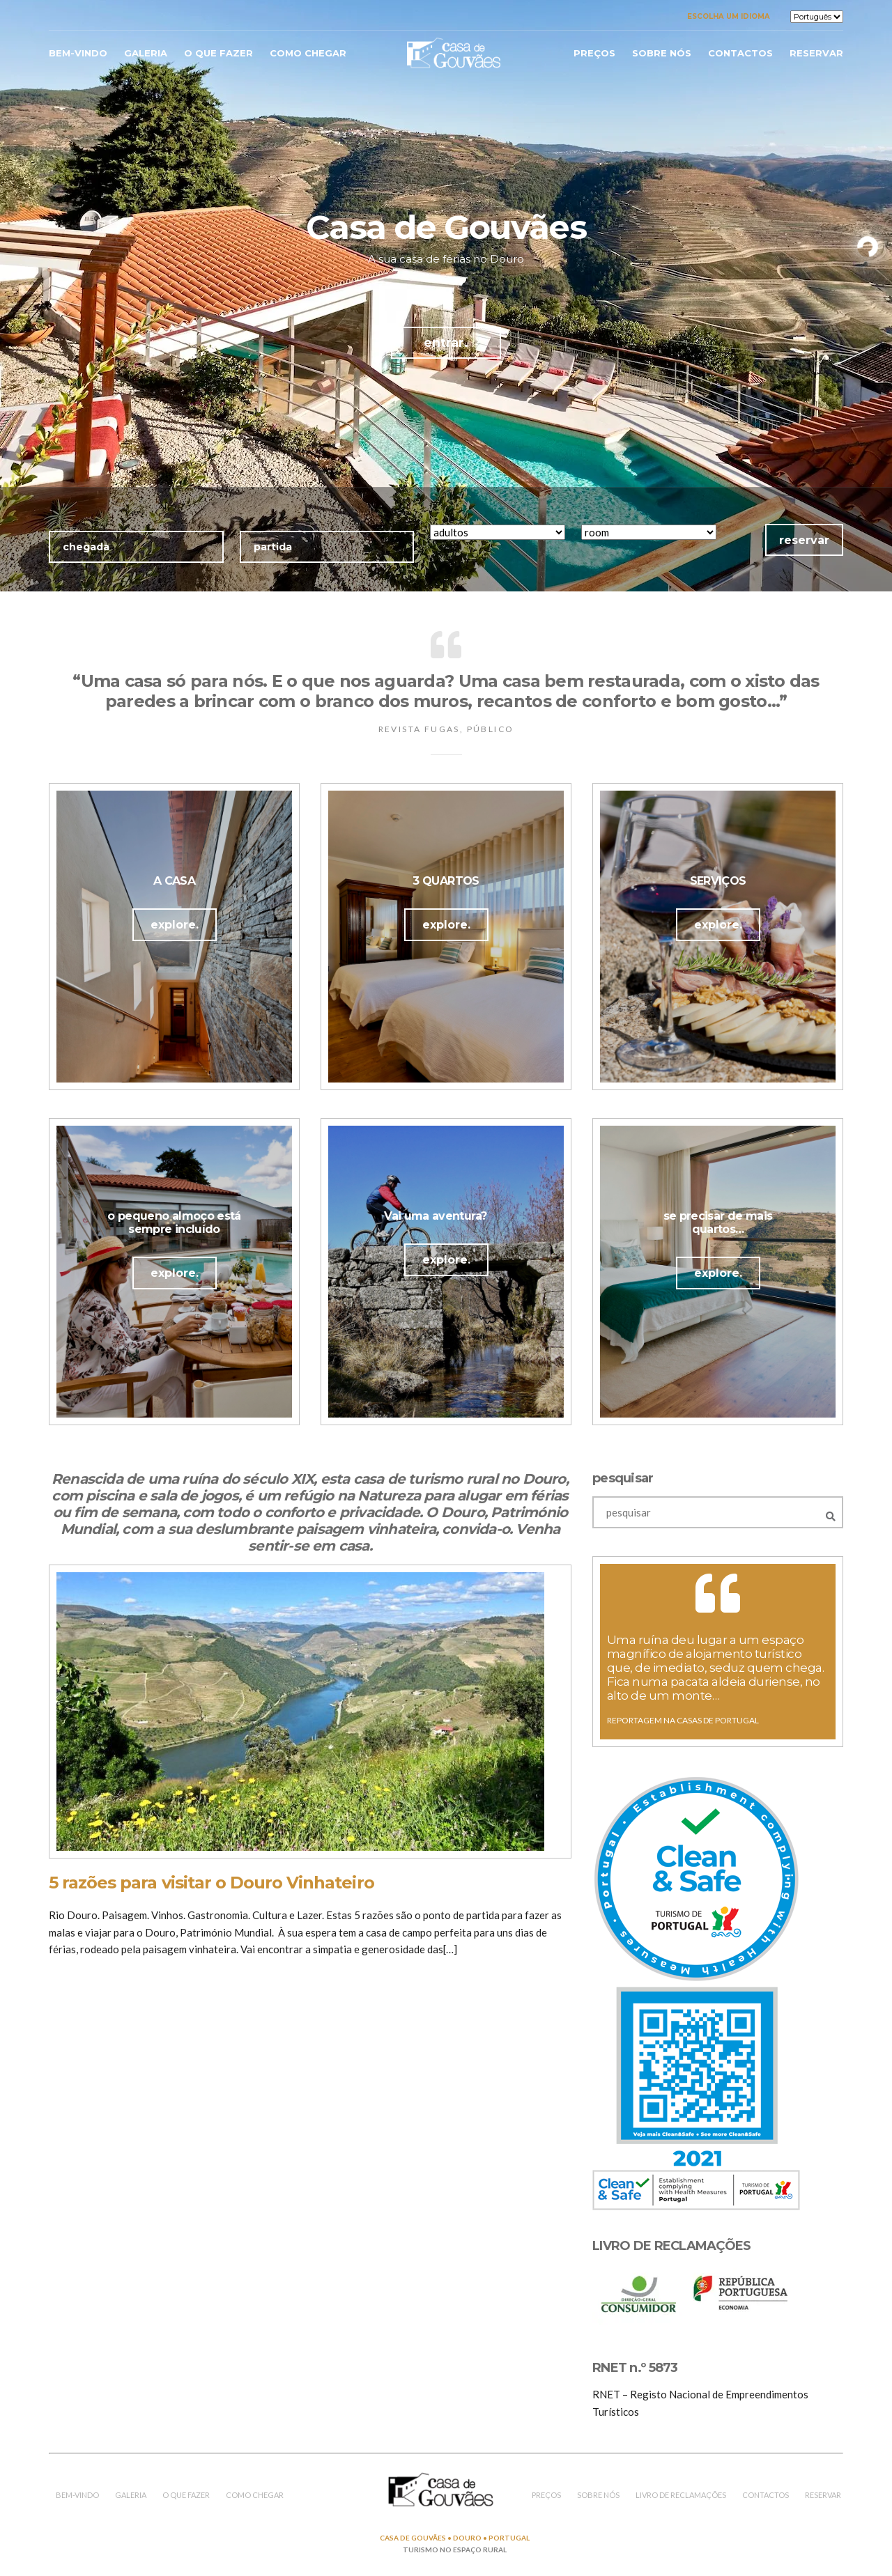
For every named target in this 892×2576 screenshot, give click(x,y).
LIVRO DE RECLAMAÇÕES (681, 2494)
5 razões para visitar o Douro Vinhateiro (211, 1882)
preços (546, 2494)
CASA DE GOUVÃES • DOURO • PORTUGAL (455, 2538)
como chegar (308, 53)
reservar (816, 53)
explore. (175, 924)
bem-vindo (78, 53)
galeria (145, 53)
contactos (740, 53)
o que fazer (218, 53)
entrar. (446, 342)
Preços (594, 53)
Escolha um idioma (728, 16)
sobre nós (661, 53)
